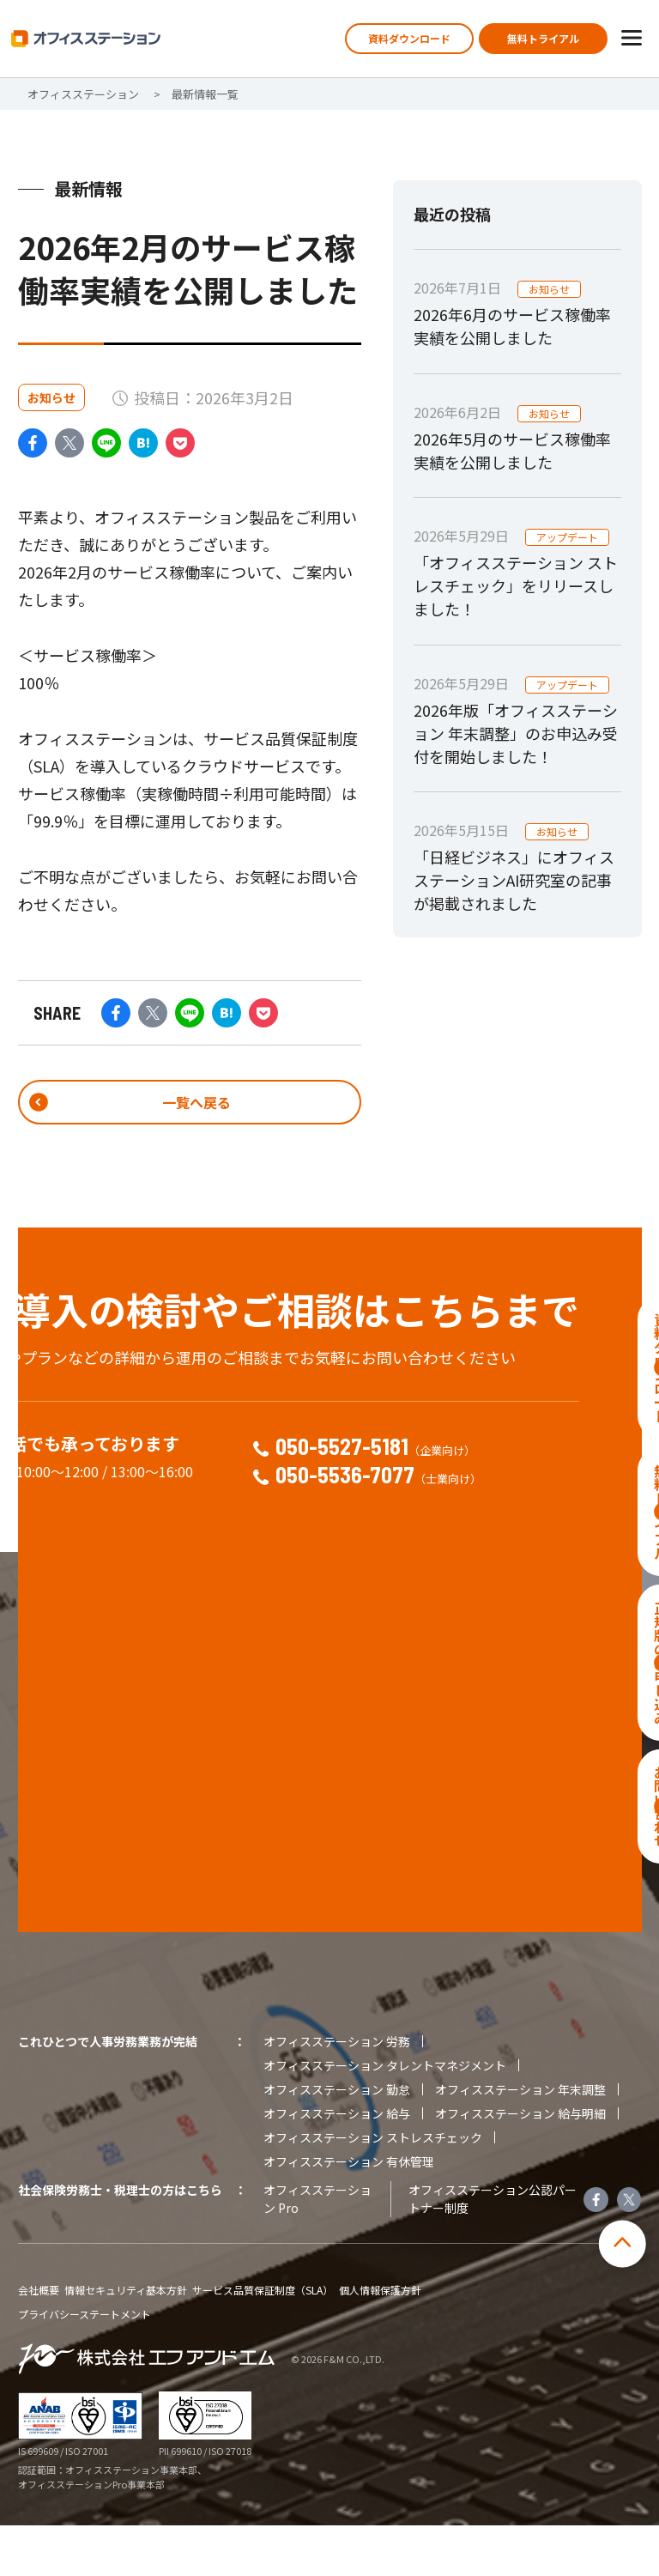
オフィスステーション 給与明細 (520, 2164)
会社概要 (38, 2341)
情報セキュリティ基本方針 (125, 2341)
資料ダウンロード (409, 38)
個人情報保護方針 (380, 2341)
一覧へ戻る (189, 1105)
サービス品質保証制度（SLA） (262, 2341)
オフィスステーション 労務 (336, 2092)
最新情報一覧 (205, 94)
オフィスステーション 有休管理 (348, 2212)
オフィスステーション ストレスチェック (372, 2188)
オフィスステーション (83, 94)
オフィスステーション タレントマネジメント (384, 2116)
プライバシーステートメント (84, 2365)
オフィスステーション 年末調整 (520, 2140)
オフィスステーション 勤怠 (336, 2140)
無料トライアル (543, 38)
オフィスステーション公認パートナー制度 (492, 2249)
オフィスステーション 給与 (336, 2164)
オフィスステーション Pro (317, 2249)
